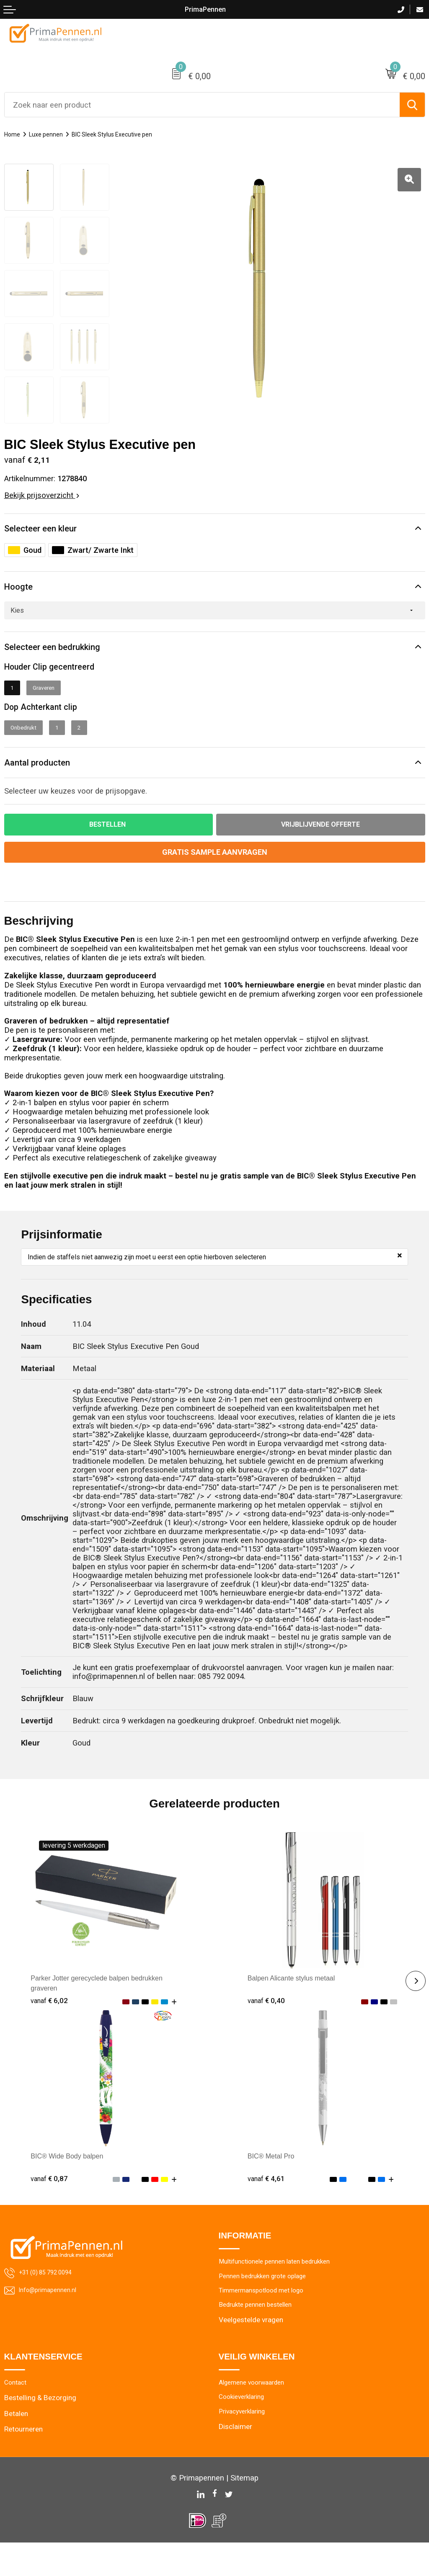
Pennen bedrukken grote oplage (269, 2305)
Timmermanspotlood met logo (267, 2321)
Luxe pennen (52, 134)
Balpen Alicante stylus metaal (298, 2004)
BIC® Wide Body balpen (72, 2182)
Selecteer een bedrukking (71, 660)
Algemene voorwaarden (256, 2415)
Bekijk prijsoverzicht (41, 495)
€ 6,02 (50, 2027)
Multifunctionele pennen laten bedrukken (282, 2290)
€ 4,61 (267, 2205)
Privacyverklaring (246, 2446)
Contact (16, 2415)
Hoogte (23, 594)
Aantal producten (50, 785)
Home (13, 134)
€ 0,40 (267, 2027)
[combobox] (202, 105)
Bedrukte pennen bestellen (260, 2336)
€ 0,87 (50, 2205)
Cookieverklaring (245, 2431)
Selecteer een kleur (54, 531)
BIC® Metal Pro (274, 2182)
